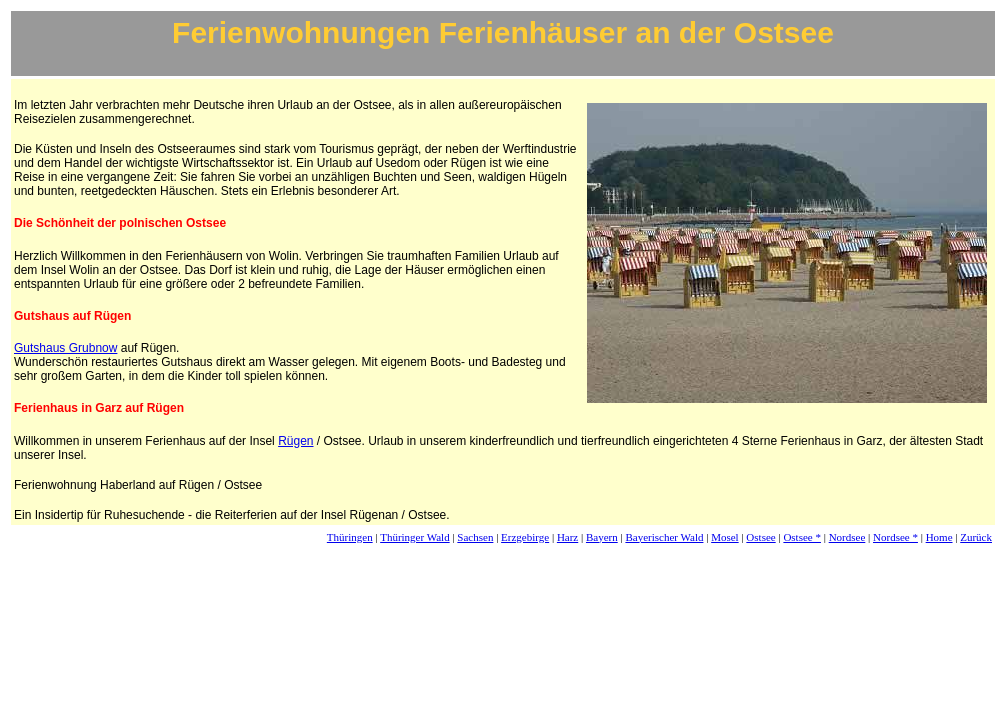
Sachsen (475, 537)
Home (939, 537)
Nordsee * (895, 537)
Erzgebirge (525, 537)
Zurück (976, 537)
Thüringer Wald (414, 537)
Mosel (725, 537)
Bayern (602, 537)
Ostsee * (802, 537)
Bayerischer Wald (664, 537)
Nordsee (847, 537)
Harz (567, 537)
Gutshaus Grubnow (65, 348)
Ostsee (760, 537)
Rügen (295, 441)
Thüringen (350, 537)
